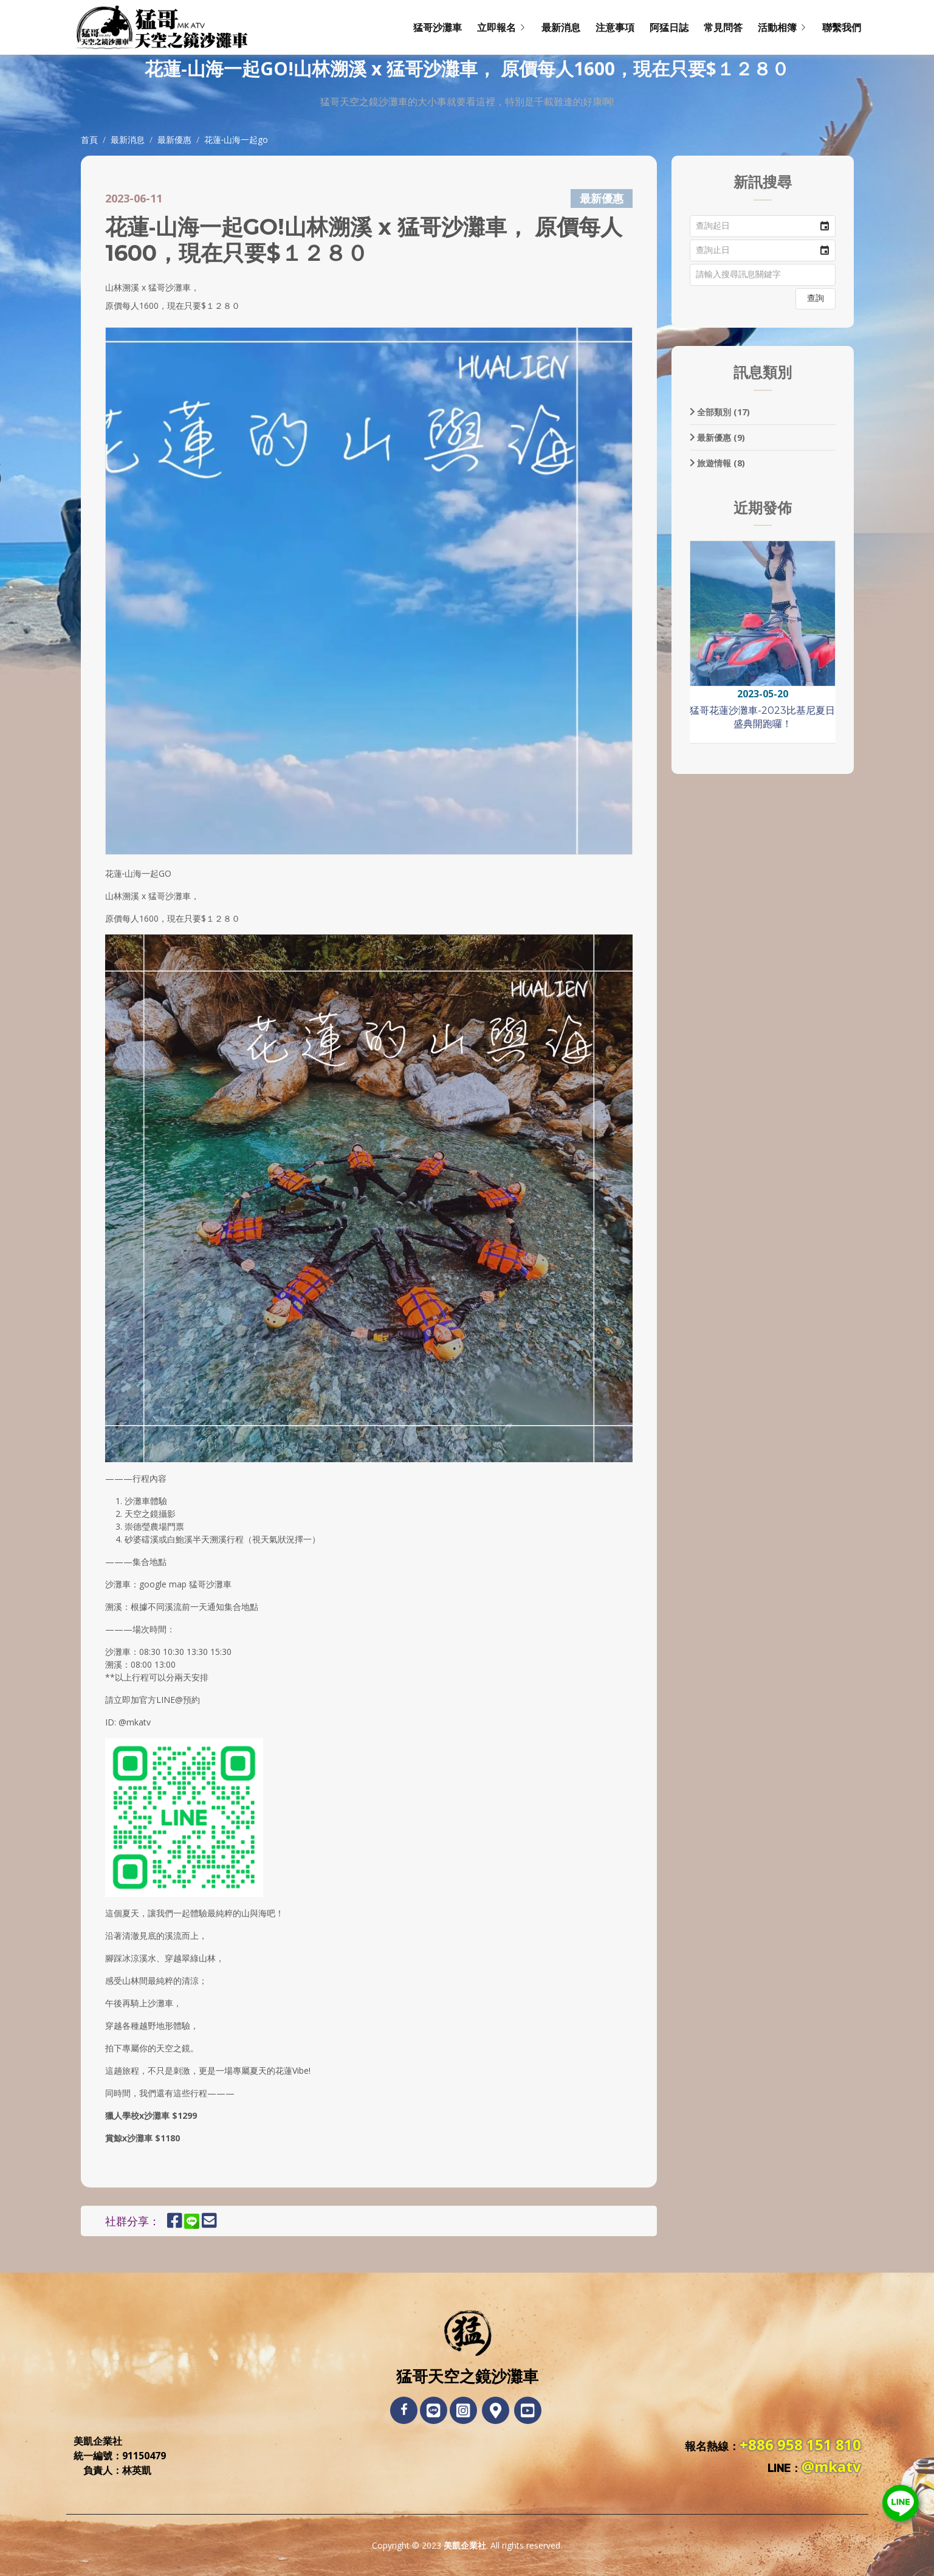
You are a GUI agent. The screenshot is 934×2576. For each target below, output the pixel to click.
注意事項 (615, 27)
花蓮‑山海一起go (236, 139)
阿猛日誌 (669, 27)
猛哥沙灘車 (437, 27)
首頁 (89, 139)
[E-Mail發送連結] (209, 2223)
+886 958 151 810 (800, 2444)
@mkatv (831, 2466)
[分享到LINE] (197, 2223)
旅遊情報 (718, 463)
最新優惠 (174, 139)
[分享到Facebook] (174, 2223)
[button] (824, 226)
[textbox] (762, 274)
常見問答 (723, 27)
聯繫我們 (841, 27)
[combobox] (752, 226)
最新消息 (560, 27)
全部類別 (720, 412)
